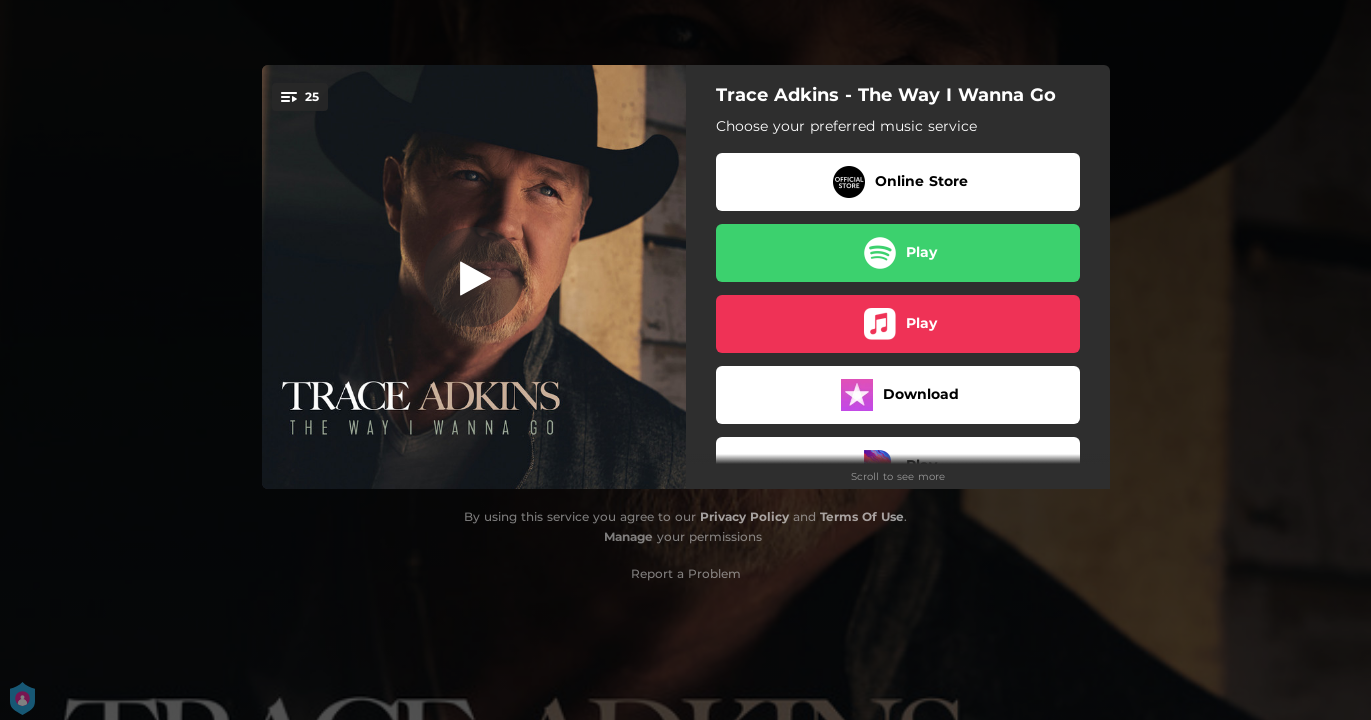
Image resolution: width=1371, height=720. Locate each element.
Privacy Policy (744, 516)
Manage (628, 536)
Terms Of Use (862, 516)
